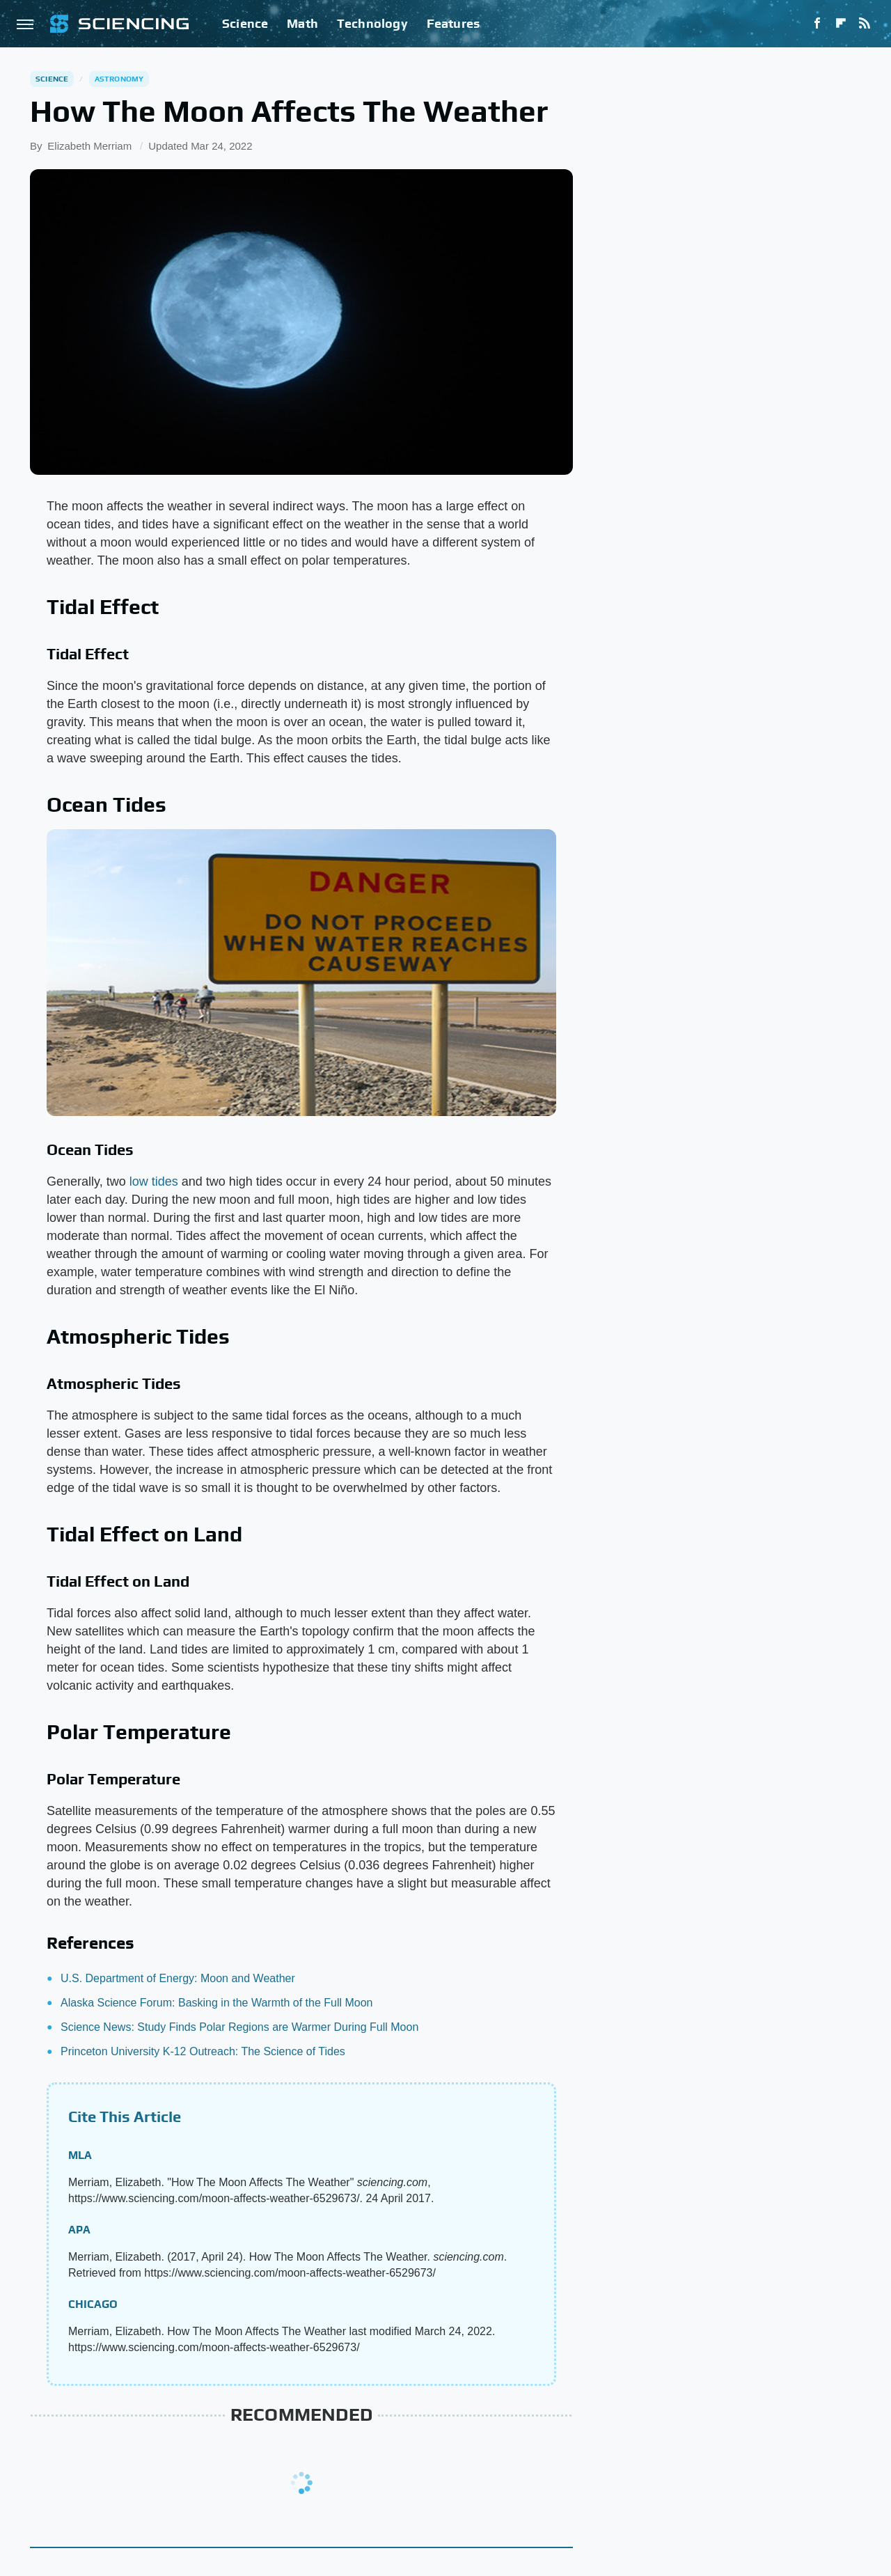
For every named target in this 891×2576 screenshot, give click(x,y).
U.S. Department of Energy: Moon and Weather (178, 1978)
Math (302, 23)
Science (245, 23)
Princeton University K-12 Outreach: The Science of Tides (203, 2051)
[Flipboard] (841, 23)
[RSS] (864, 23)
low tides (153, 1181)
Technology (372, 23)
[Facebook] (817, 23)
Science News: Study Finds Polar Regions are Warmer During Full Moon (239, 2027)
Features (453, 23)
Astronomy (119, 78)
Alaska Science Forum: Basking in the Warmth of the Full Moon (216, 2003)
